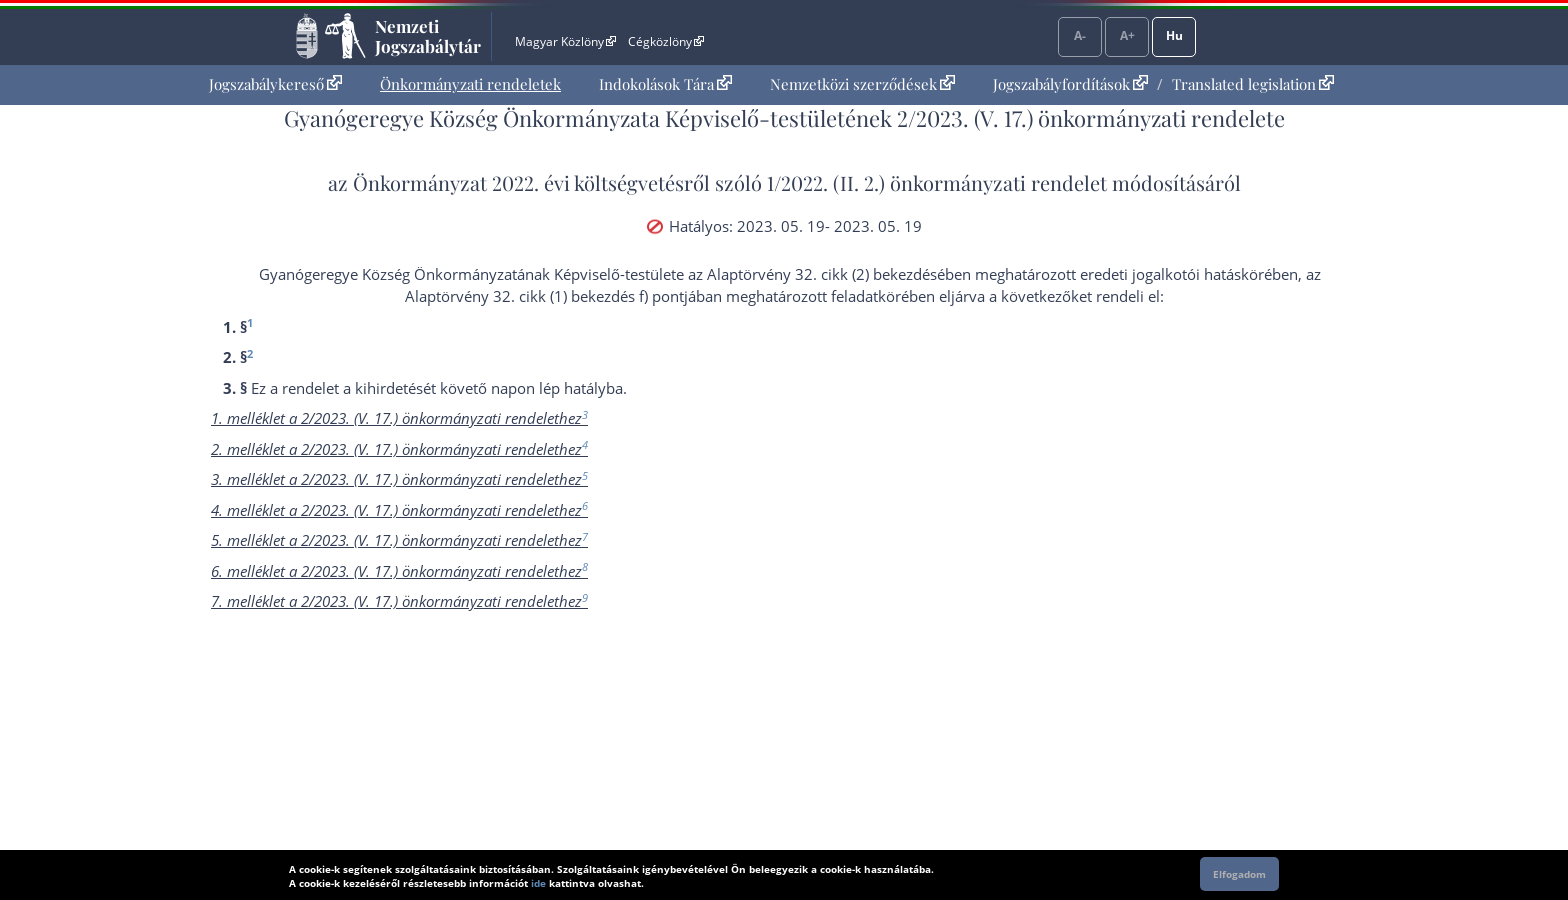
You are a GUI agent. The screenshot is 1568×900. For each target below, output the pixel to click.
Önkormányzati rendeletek (470, 84)
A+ (1127, 35)
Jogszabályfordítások (1070, 84)
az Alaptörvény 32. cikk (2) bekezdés (812, 274)
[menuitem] (275, 84)
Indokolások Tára (665, 84)
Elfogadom (1239, 874)
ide (538, 883)
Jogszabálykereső (275, 84)
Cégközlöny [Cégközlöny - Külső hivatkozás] (666, 41)
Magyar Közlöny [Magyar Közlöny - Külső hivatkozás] (565, 41)
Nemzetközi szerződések (862, 84)
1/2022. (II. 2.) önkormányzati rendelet (937, 182)
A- (1080, 35)
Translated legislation (1253, 84)
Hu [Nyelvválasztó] (1174, 35)
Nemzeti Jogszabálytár (428, 36)
